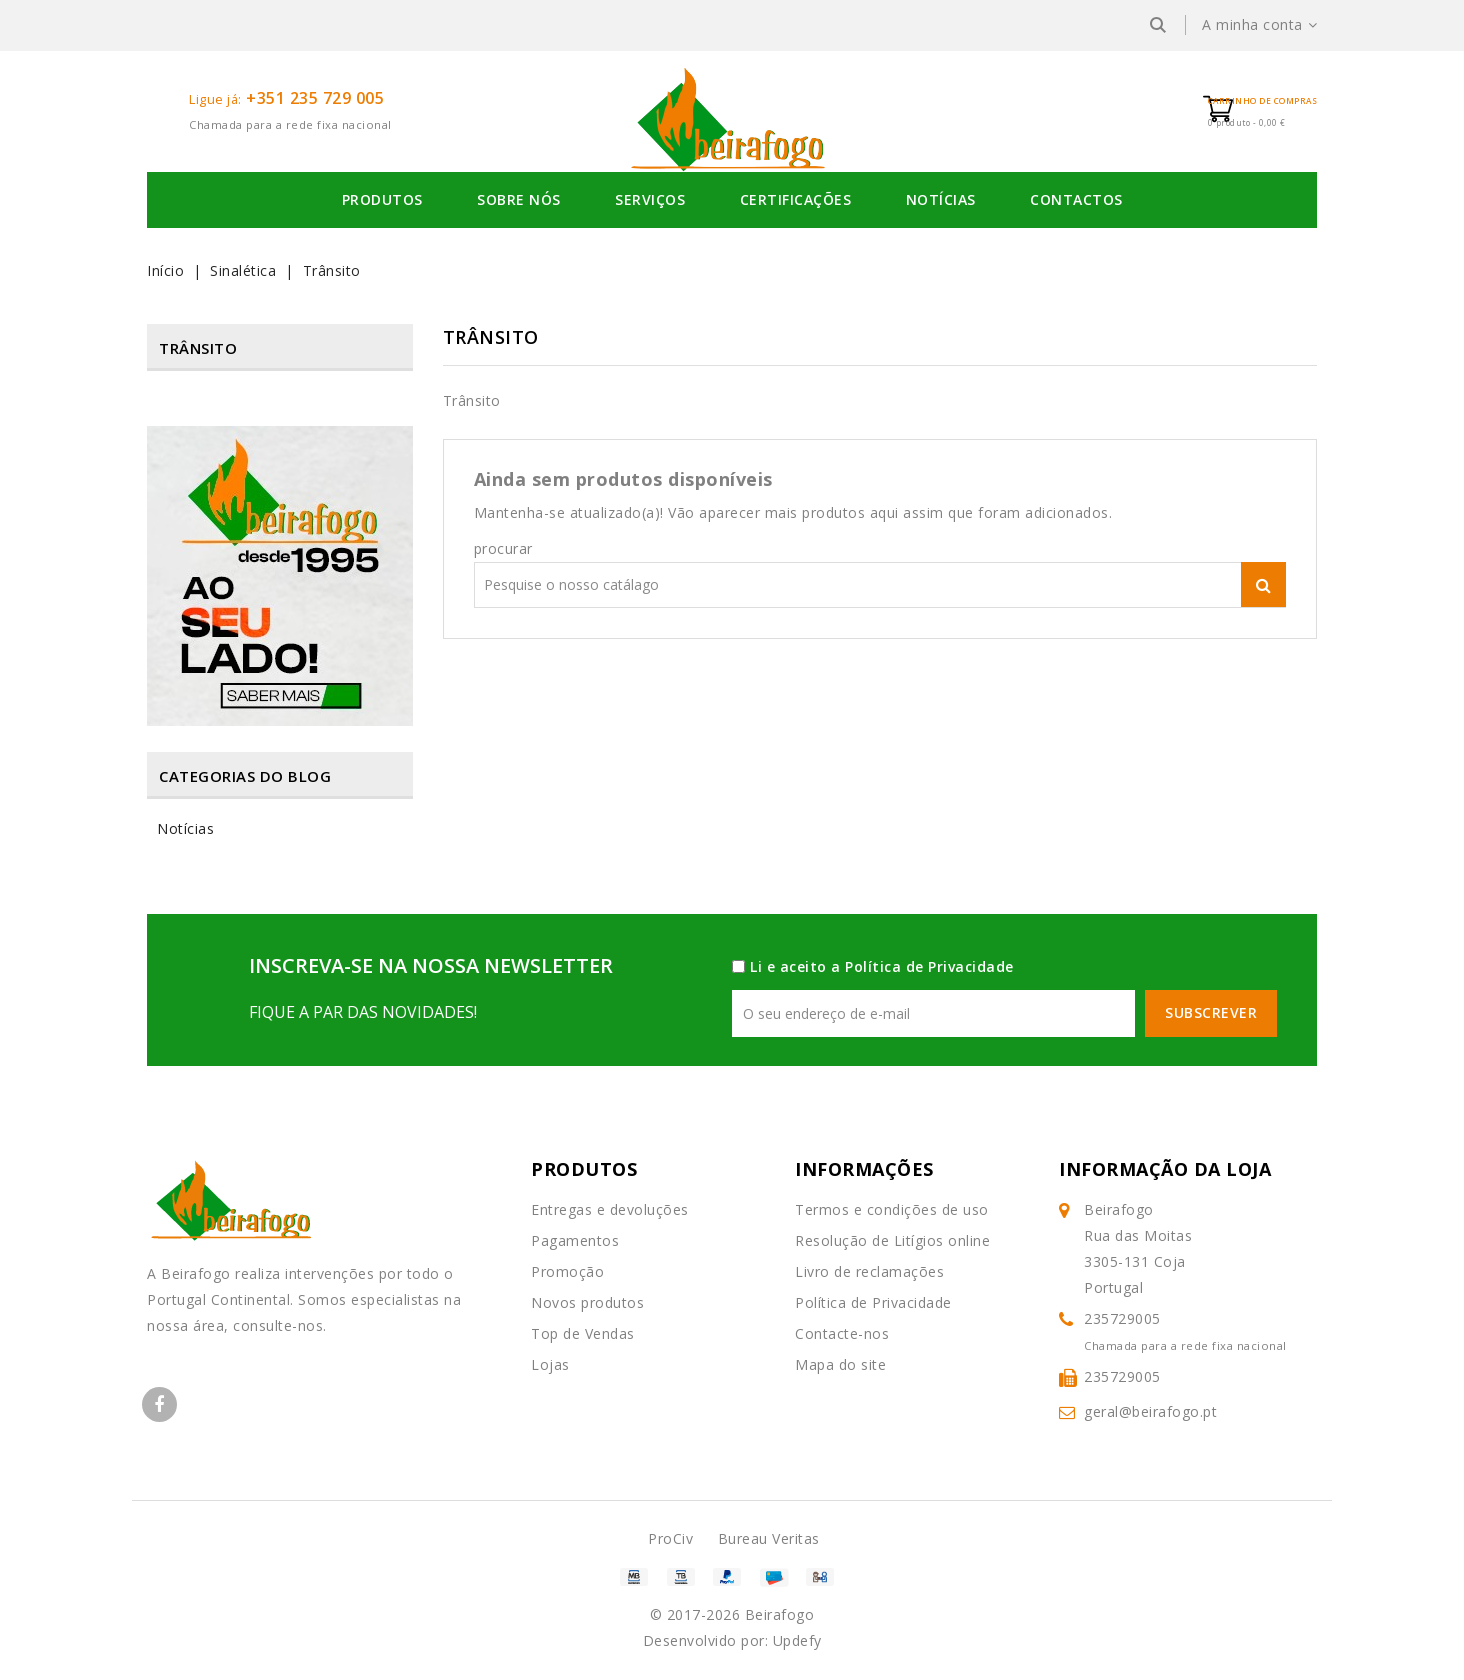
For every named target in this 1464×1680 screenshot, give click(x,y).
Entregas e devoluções (610, 1209)
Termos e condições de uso (892, 1209)
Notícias (941, 199)
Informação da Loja (1165, 1169)
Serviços (650, 199)
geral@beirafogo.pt (1150, 1411)
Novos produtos (587, 1302)
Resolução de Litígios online (892, 1240)
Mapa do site (840, 1364)
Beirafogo (780, 1614)
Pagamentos (575, 1240)
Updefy (797, 1640)
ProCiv (670, 1538)
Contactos (1076, 199)
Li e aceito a (882, 966)
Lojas (550, 1364)
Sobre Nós (519, 199)
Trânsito (198, 348)
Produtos (382, 199)
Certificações (796, 199)
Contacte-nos (842, 1333)
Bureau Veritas (769, 1538)
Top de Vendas (583, 1333)
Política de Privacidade (929, 966)
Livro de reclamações (869, 1271)
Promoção (567, 1271)
